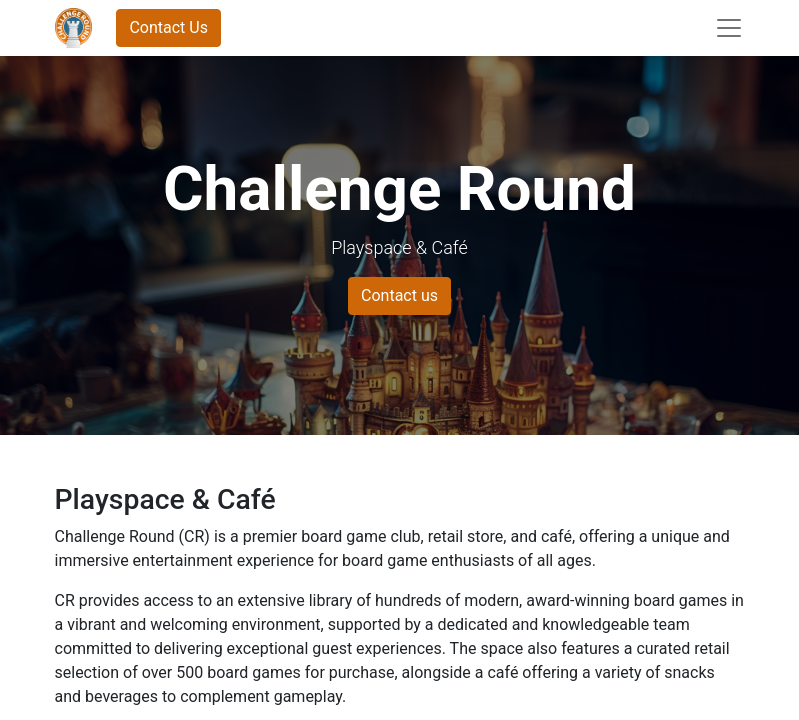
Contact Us (168, 27)
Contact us (399, 295)
